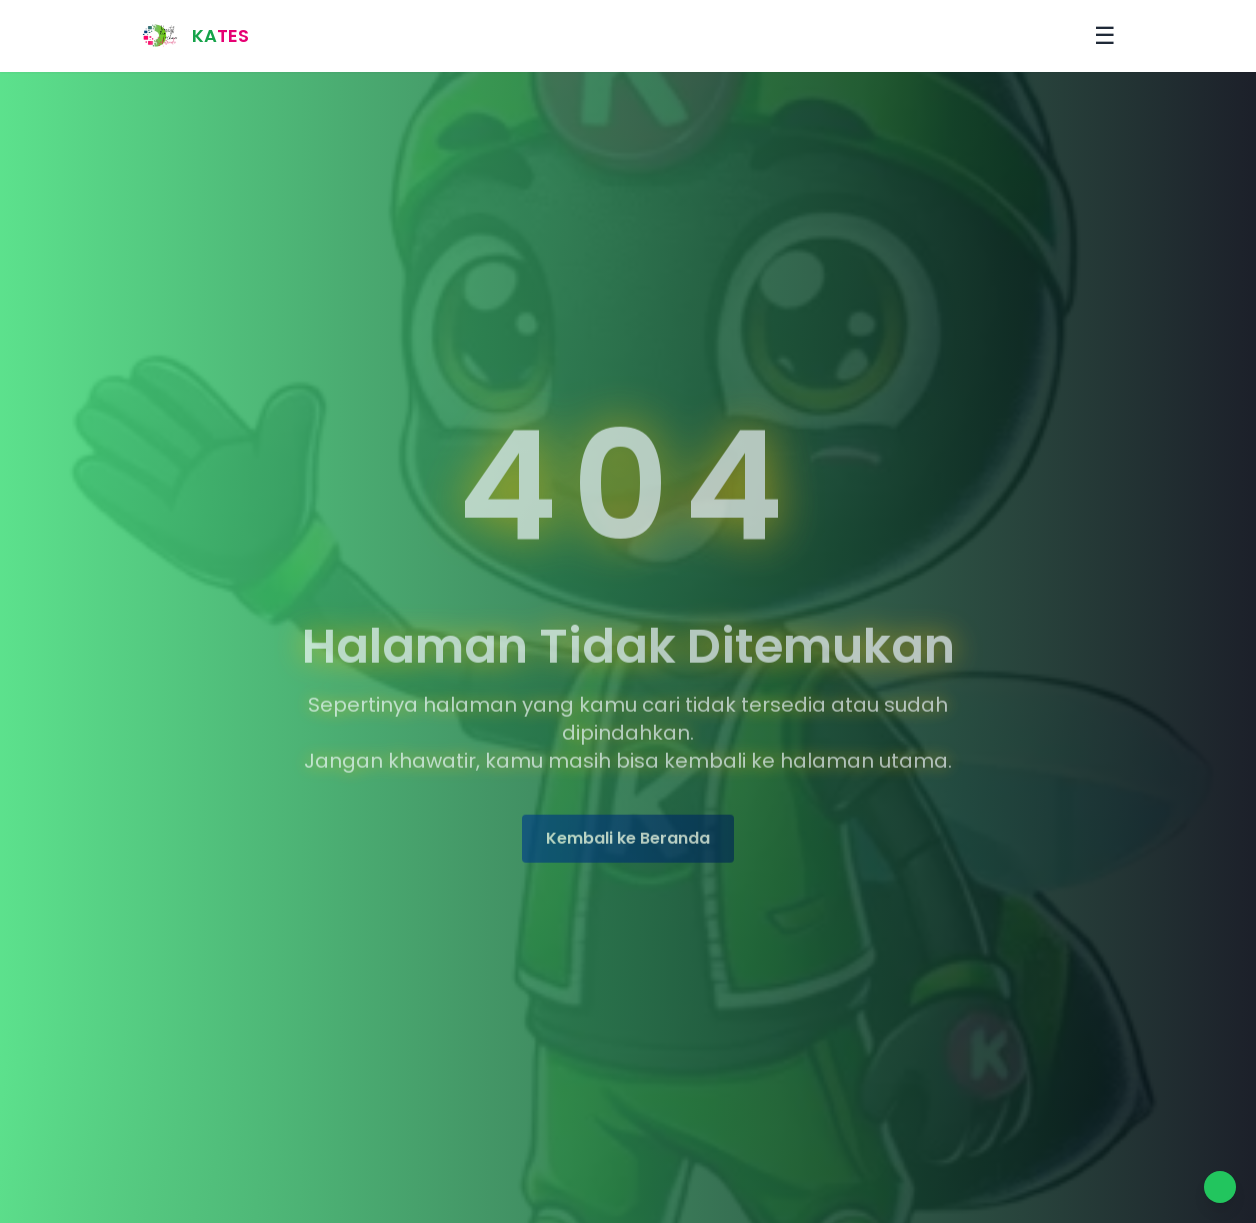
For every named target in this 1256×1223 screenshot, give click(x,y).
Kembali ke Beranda (628, 839)
